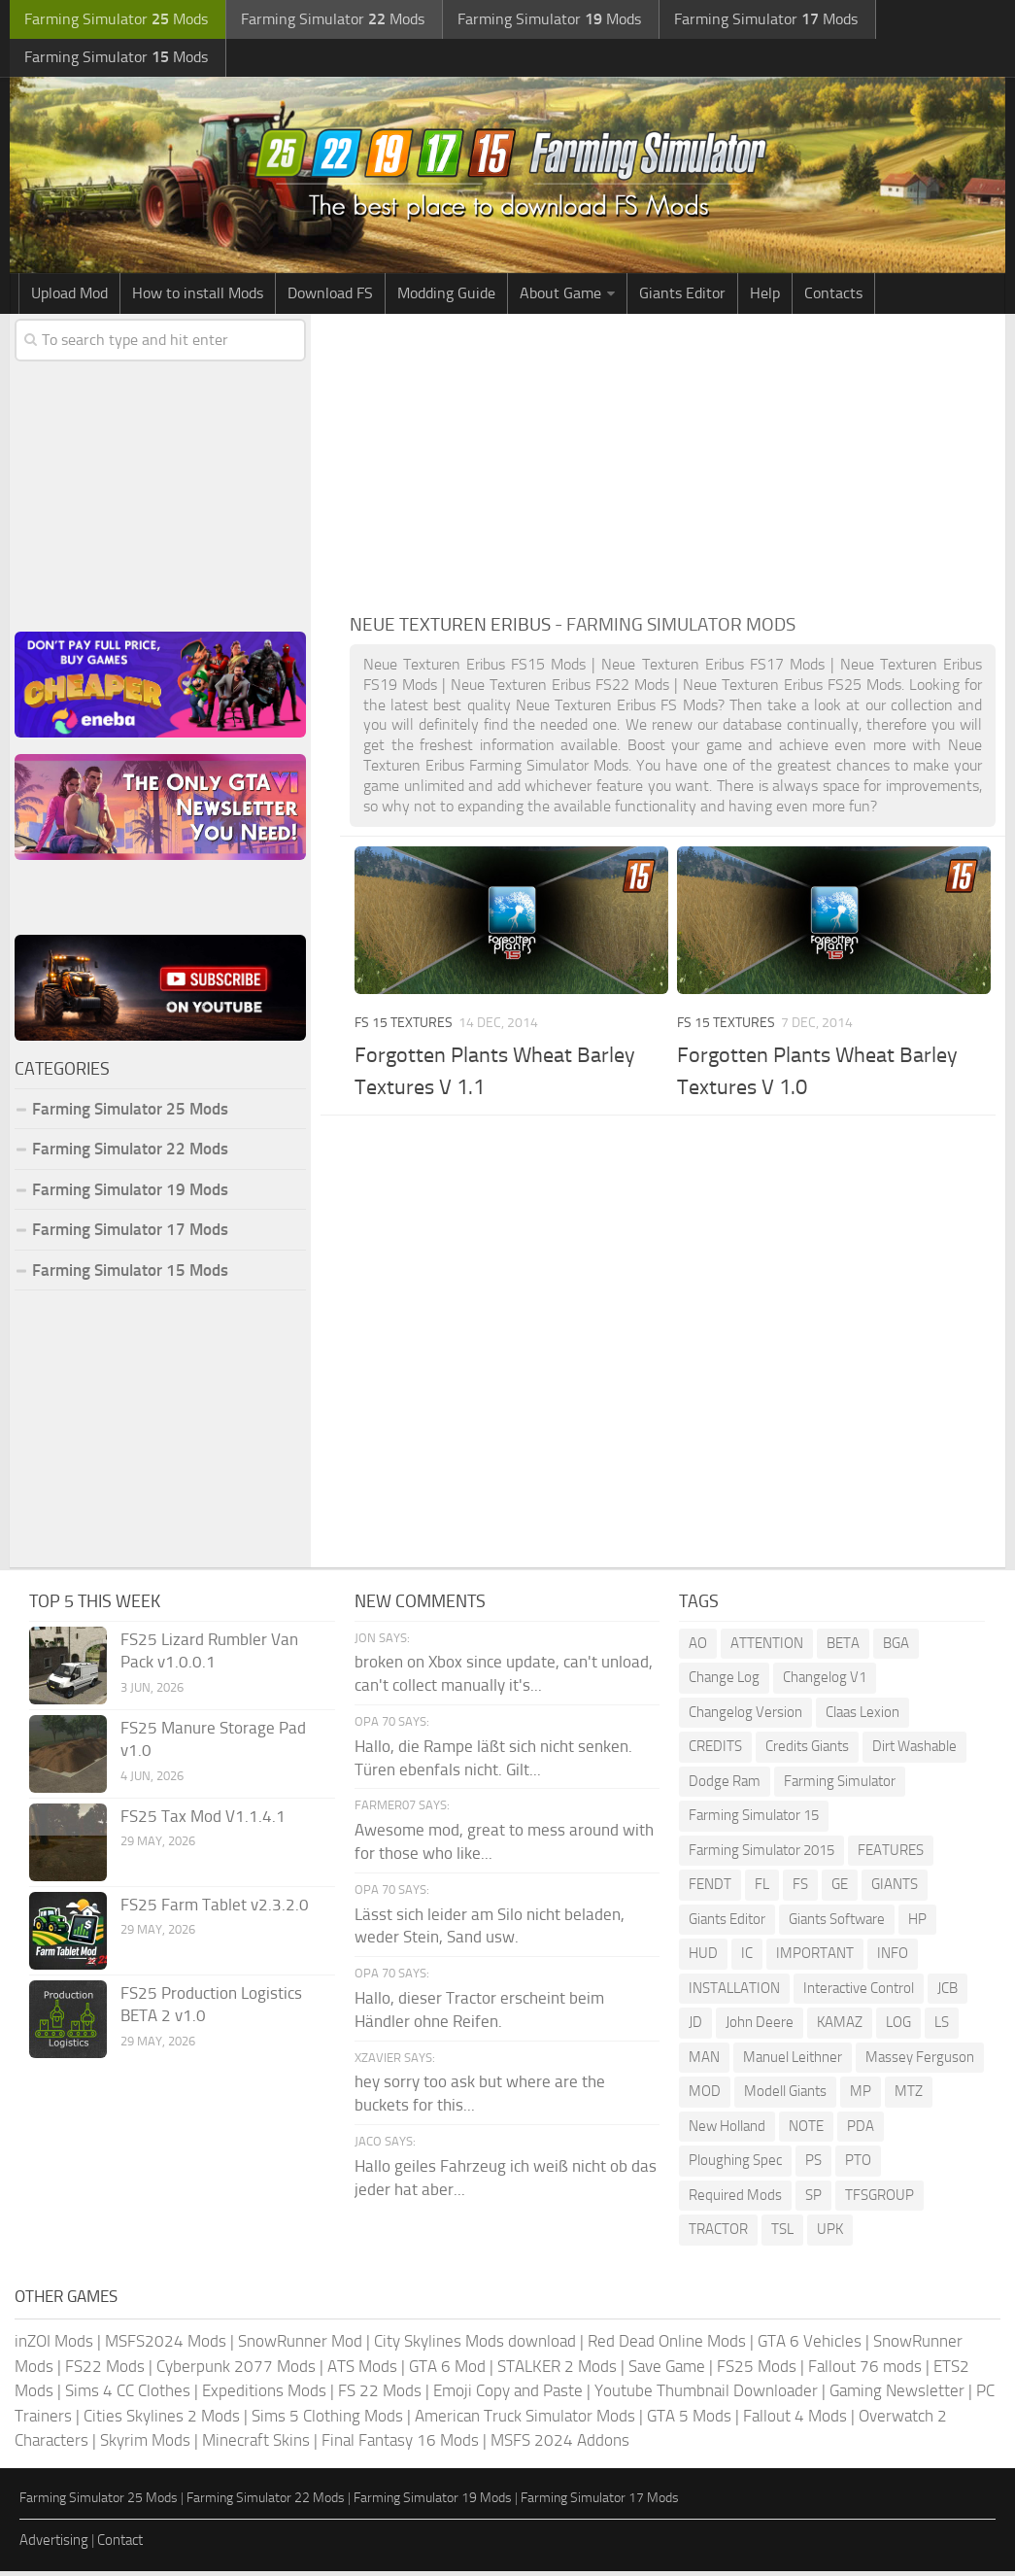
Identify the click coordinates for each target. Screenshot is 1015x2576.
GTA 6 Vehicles (810, 2345)
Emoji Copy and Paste (508, 2395)
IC (747, 1958)
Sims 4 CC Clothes (127, 2395)
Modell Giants (785, 2096)
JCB (947, 1993)
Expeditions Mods (264, 2395)
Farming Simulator (840, 1786)
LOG (898, 2027)
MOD (705, 2096)
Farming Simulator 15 (754, 1820)
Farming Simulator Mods (113, 20)
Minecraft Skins (256, 2445)
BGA (896, 1648)
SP (813, 2200)
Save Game (666, 2371)
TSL (782, 2234)
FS (800, 1889)
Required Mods (735, 2200)
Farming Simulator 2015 (761, 1855)
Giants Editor (682, 298)
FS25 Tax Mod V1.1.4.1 (203, 1821)
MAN (704, 2062)
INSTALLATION (734, 1993)
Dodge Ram (725, 1786)
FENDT (710, 1889)
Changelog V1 (824, 1682)
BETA (843, 1648)
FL (762, 1889)
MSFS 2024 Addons (560, 2445)
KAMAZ (840, 2027)
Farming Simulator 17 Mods (130, 1234)
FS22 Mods (105, 2371)
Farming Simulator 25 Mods (130, 1113)
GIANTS (894, 1889)
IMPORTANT (815, 1958)
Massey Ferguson (919, 2062)
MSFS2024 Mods (165, 2345)
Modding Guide (446, 298)
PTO (858, 2165)
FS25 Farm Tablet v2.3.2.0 (214, 1909)
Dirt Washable (914, 1751)
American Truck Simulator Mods (525, 2420)
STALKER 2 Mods (557, 2371)
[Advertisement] (673, 464)
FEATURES (891, 1855)
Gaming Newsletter (896, 2395)
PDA (860, 2131)
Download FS (330, 298)
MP (860, 2096)
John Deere (760, 2027)
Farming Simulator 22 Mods (130, 1153)
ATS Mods (362, 2371)
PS (813, 2165)
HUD (703, 1958)
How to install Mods (197, 298)
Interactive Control (858, 1993)
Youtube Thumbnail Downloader (706, 2395)
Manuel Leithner (792, 2062)
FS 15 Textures (404, 1027)
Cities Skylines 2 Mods (162, 2420)
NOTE (806, 2131)
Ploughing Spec (735, 2165)
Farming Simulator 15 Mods (130, 1275)
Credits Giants (807, 1751)
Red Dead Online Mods (667, 2345)
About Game (560, 298)
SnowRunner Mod (300, 2345)
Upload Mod (69, 298)
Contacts (833, 298)
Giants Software (837, 1924)
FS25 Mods (756, 2371)
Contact (120, 2545)
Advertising (53, 2545)
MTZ (909, 2096)
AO (698, 1648)
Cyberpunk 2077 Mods (236, 2371)
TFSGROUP (879, 2200)
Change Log (724, 1682)
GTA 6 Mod (447, 2371)
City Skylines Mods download (475, 2345)
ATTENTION (766, 1648)
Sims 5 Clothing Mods (327, 2420)
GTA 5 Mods (689, 2420)
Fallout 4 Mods (795, 2420)
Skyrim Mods (145, 2445)
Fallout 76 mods (865, 2371)
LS (941, 2027)
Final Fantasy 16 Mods (400, 2445)
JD (695, 2027)
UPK (830, 2234)
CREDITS (715, 1751)
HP (917, 1924)
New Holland (727, 2131)
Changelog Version (745, 1717)
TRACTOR (718, 2234)
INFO (892, 1958)
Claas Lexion (862, 1717)
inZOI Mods (54, 2345)
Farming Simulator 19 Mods (130, 1194)
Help (765, 298)
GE (839, 1889)
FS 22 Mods (380, 2395)
